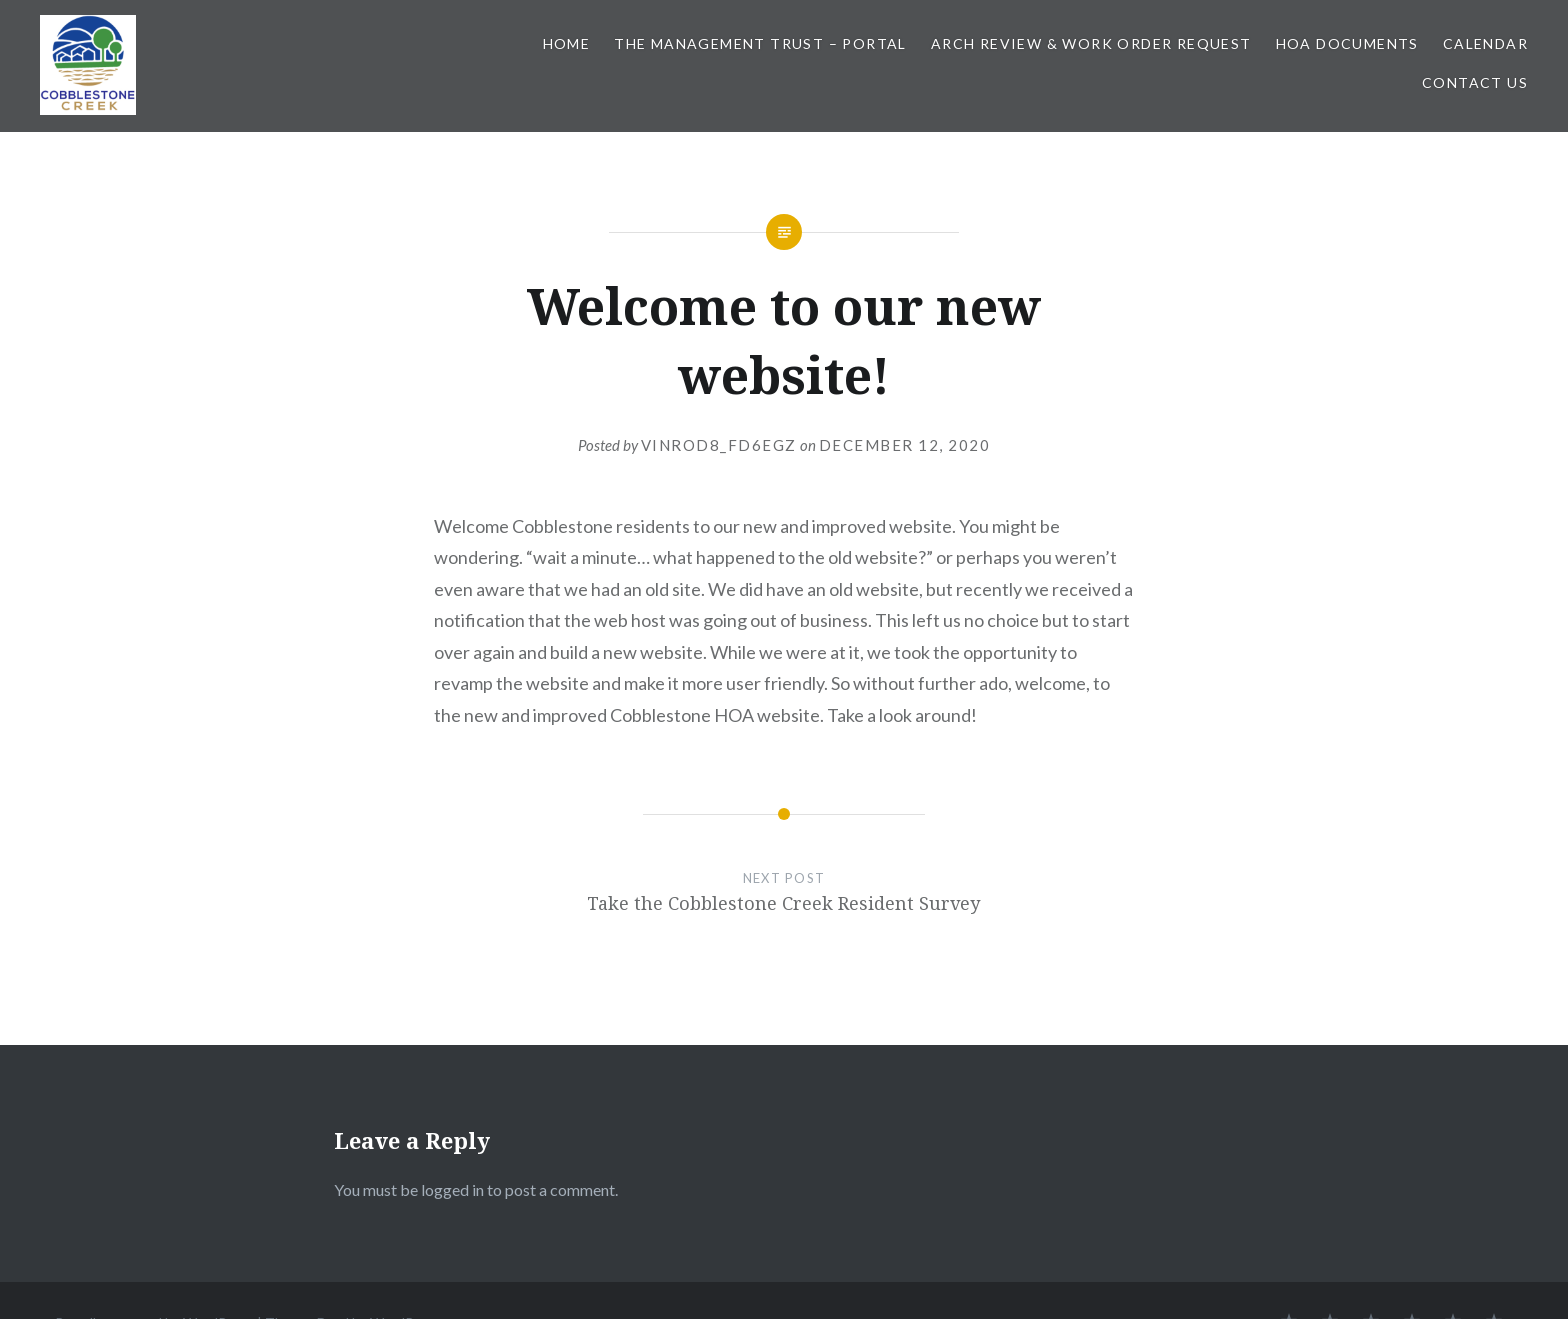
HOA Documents (1347, 43)
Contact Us (1475, 82)
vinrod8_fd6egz (719, 445)
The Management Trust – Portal (760, 43)
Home (567, 43)
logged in (452, 1189)
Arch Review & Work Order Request (1091, 43)
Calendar (1485, 43)
